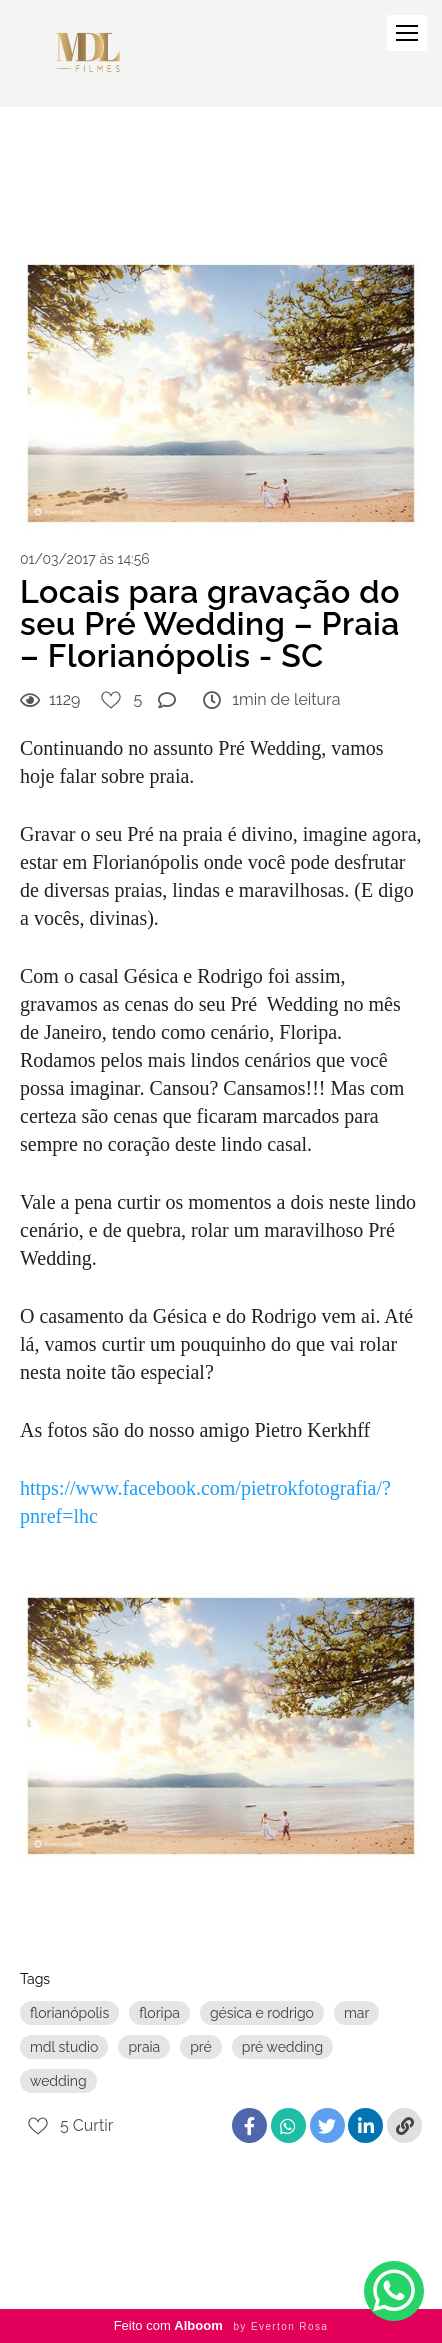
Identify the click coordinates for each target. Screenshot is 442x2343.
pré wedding (282, 2047)
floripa (159, 2013)
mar (356, 2013)
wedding (58, 2081)
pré (201, 2047)
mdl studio (64, 2047)
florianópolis (69, 2013)
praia (144, 2047)
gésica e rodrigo (262, 2013)
